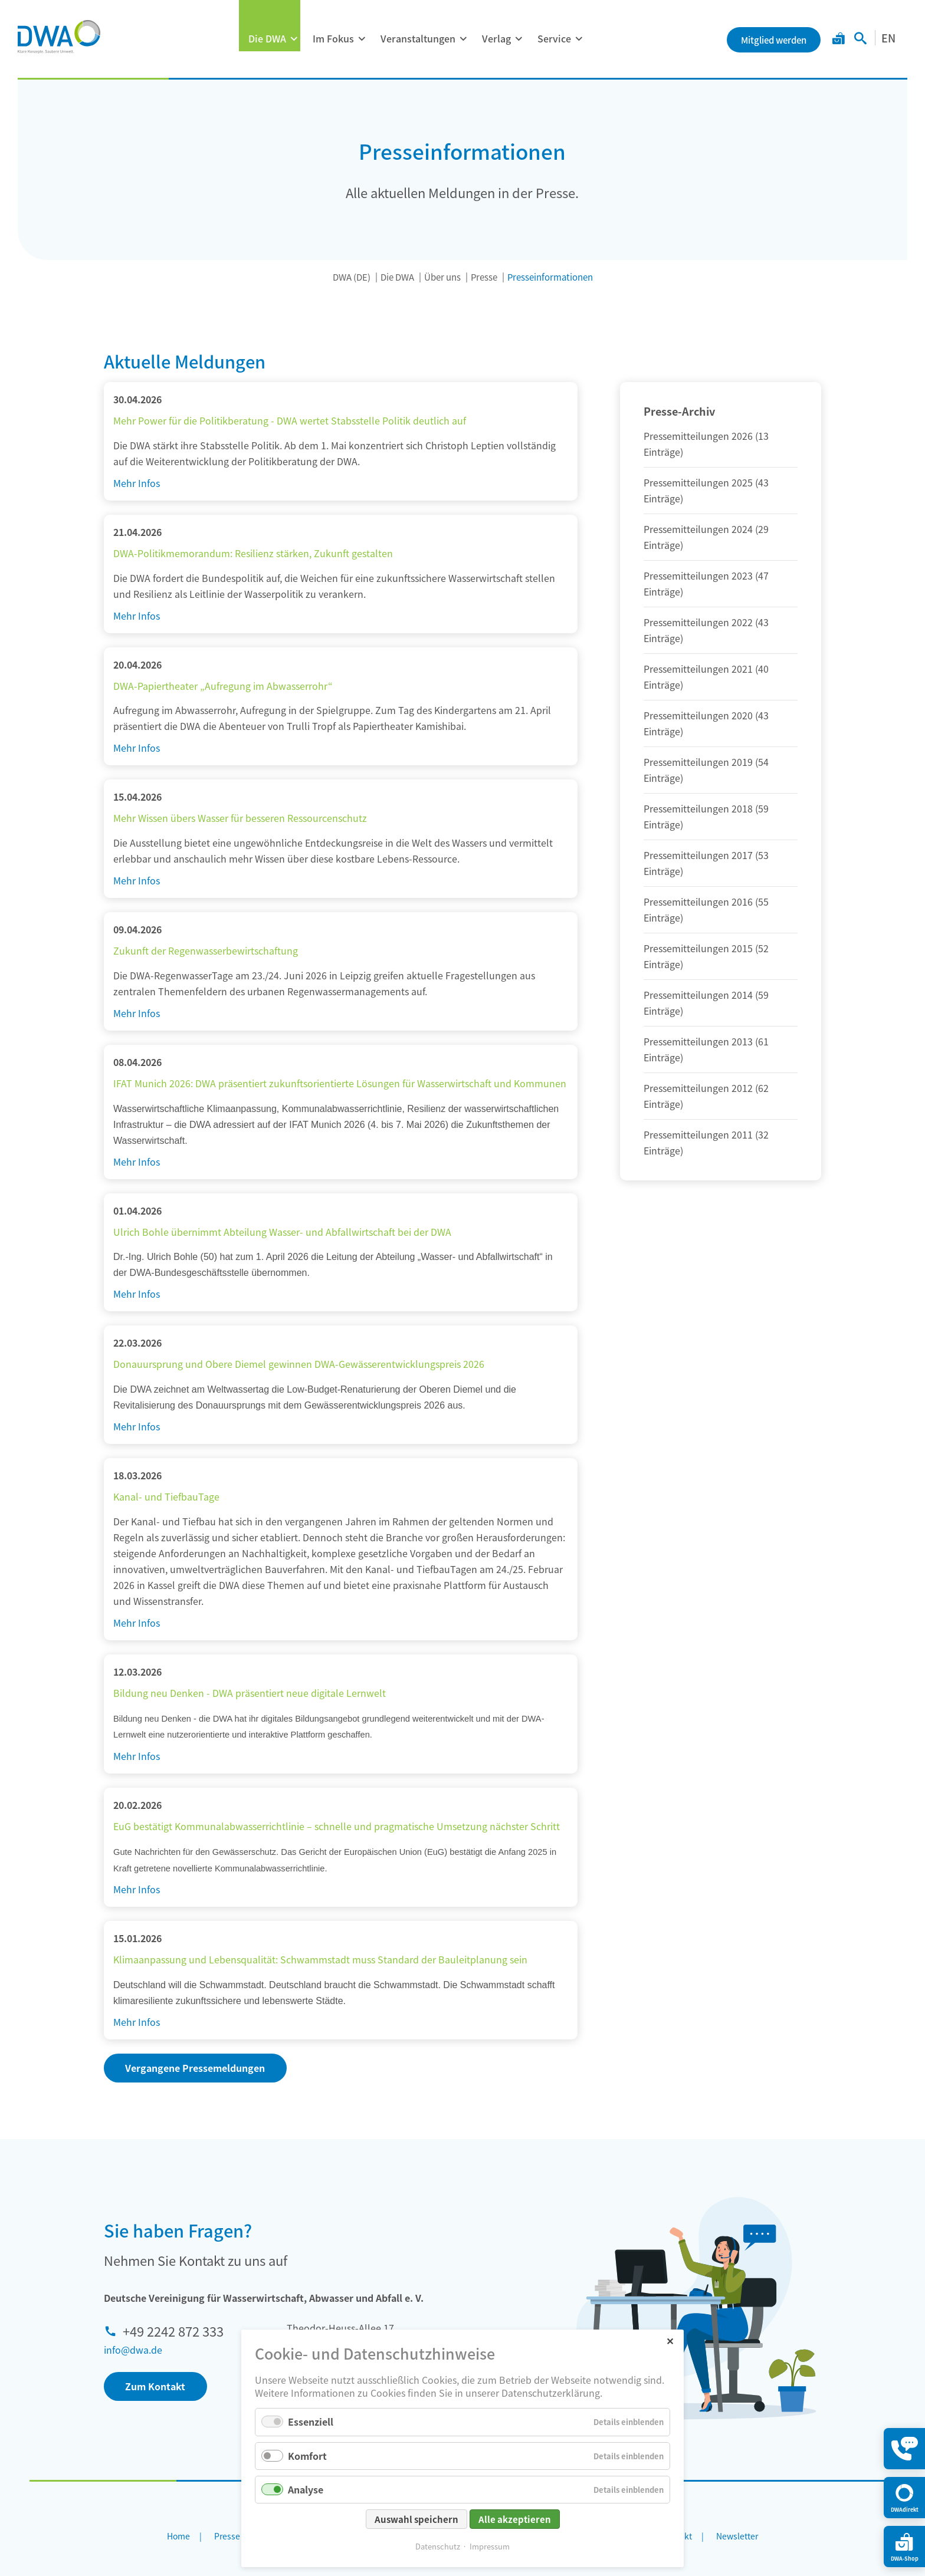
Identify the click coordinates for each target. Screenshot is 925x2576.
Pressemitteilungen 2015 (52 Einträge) (706, 956)
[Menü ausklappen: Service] (579, 39)
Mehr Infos (136, 483)
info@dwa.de (133, 2350)
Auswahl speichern (416, 2519)
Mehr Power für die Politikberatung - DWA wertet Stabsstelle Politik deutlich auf (289, 420)
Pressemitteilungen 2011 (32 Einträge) (706, 1142)
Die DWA (267, 38)
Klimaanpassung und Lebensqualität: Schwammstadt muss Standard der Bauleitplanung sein (320, 1959)
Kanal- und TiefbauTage (166, 1496)
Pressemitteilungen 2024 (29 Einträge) (706, 537)
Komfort (307, 2456)
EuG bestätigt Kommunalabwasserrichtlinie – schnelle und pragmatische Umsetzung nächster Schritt (336, 1826)
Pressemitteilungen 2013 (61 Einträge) (706, 1049)
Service (554, 38)
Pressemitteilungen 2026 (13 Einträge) (706, 444)
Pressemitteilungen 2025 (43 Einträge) (706, 490)
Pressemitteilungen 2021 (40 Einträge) (706, 677)
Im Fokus (333, 38)
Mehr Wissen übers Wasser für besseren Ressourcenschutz (240, 818)
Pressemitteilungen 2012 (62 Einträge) (706, 1096)
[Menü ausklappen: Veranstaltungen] (463, 39)
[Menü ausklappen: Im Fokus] (362, 39)
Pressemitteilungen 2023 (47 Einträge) (706, 583)
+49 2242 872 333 (173, 2330)
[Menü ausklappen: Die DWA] (294, 39)
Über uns (442, 277)
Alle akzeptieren (514, 2519)
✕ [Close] (670, 2340)
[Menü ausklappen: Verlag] (518, 39)
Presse (484, 277)
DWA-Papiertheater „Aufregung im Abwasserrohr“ (223, 686)
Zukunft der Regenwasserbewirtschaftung (205, 950)
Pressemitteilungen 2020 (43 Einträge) (706, 723)
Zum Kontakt (155, 2386)
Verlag (496, 38)
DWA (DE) (351, 277)
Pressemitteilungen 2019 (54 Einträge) (706, 770)
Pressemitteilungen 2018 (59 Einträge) (706, 816)
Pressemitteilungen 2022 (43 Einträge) (706, 630)
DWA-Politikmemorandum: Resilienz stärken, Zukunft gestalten (253, 553)
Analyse (305, 2489)
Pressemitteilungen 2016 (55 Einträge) (706, 909)
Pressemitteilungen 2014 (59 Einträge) (706, 1003)
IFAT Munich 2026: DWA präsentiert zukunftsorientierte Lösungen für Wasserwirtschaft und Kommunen (339, 1083)
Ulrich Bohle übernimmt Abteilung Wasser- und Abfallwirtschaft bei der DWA (282, 1232)
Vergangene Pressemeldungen (195, 2068)
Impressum (490, 2546)
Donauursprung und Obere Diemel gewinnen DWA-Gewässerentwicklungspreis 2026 (298, 1364)
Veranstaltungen (418, 38)
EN (888, 37)
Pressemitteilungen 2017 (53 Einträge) (706, 863)
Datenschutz (437, 2546)
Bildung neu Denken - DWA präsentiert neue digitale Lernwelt (249, 1693)
